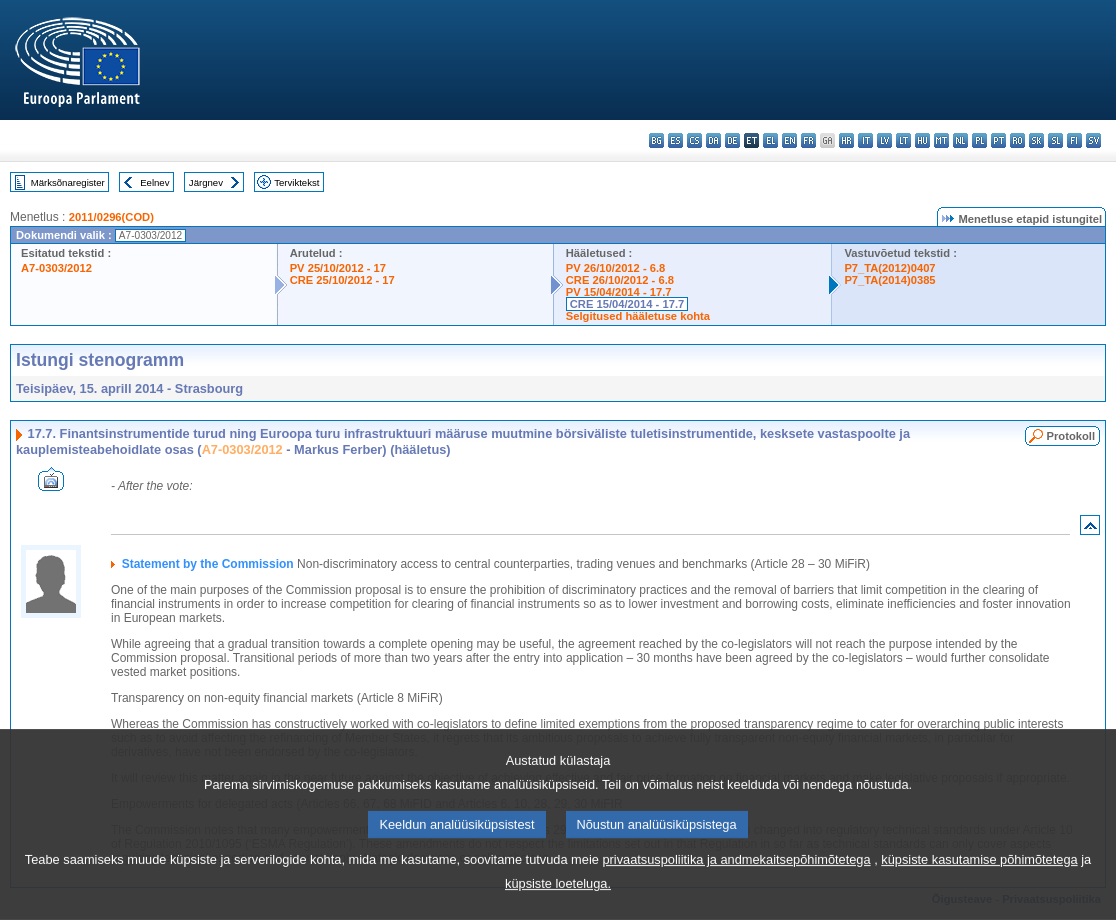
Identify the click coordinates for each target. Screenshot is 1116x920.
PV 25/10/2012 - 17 (338, 268)
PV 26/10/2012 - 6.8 (616, 268)
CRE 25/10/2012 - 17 (342, 280)
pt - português (998, 140)
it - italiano (865, 140)
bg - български (656, 140)
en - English (789, 140)
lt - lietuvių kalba (903, 140)
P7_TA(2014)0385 (889, 280)
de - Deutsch (732, 140)
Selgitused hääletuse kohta (638, 316)
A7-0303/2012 (56, 268)
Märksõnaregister (68, 182)
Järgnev (206, 182)
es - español (675, 140)
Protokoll (1071, 436)
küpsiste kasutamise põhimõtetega (979, 874)
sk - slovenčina (1036, 140)
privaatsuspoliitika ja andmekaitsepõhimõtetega (736, 874)
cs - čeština (694, 140)
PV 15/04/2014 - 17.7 (619, 292)
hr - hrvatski (846, 140)
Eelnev (154, 182)
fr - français (808, 140)
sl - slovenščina (1055, 140)
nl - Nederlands (960, 140)
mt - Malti (941, 140)
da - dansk (713, 140)
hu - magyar (922, 140)
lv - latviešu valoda (884, 140)
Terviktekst (296, 182)
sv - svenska (1093, 140)
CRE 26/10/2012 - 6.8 (620, 280)
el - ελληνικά (770, 140)
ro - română (1017, 140)
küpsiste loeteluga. (558, 898)
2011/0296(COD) (111, 217)
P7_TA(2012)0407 (889, 268)
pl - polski (979, 140)
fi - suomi (1074, 140)
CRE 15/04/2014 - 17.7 (627, 304)
